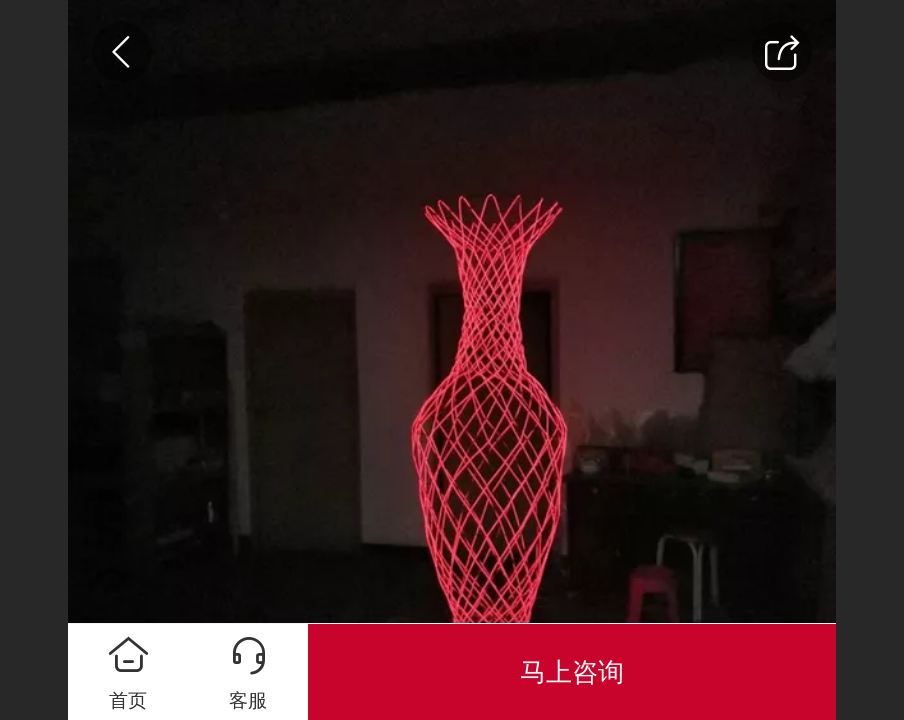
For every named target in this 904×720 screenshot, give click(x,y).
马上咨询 (572, 672)
